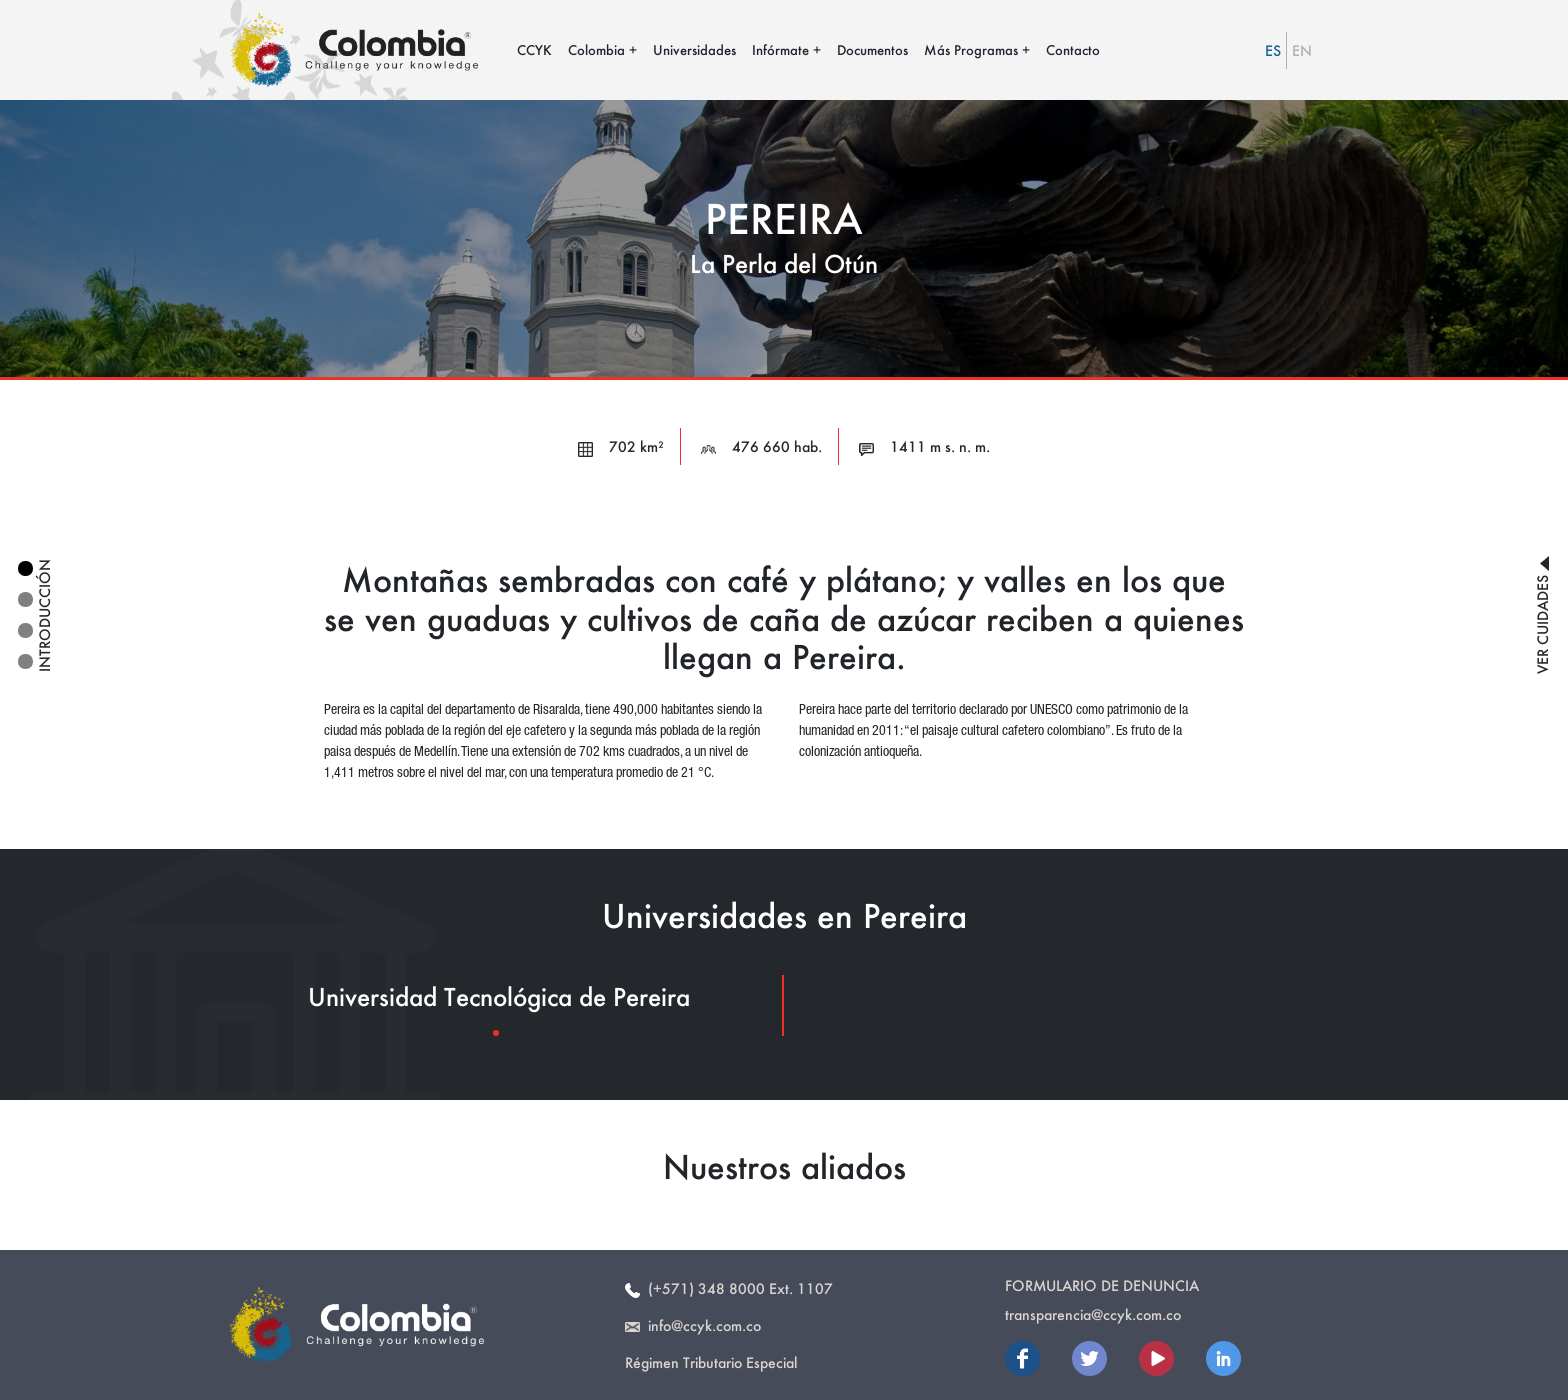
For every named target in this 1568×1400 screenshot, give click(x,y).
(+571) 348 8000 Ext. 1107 (729, 1288)
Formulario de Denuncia (1102, 1285)
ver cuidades (1542, 615)
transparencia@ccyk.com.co (1093, 1314)
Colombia (596, 49)
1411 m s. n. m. (924, 446)
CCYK (534, 49)
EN (1302, 50)
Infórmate (780, 49)
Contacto (1073, 49)
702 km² (621, 446)
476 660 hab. (761, 446)
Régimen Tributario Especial (711, 1362)
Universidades (694, 49)
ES (1273, 50)
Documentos (872, 49)
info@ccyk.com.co (693, 1325)
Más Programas (971, 49)
